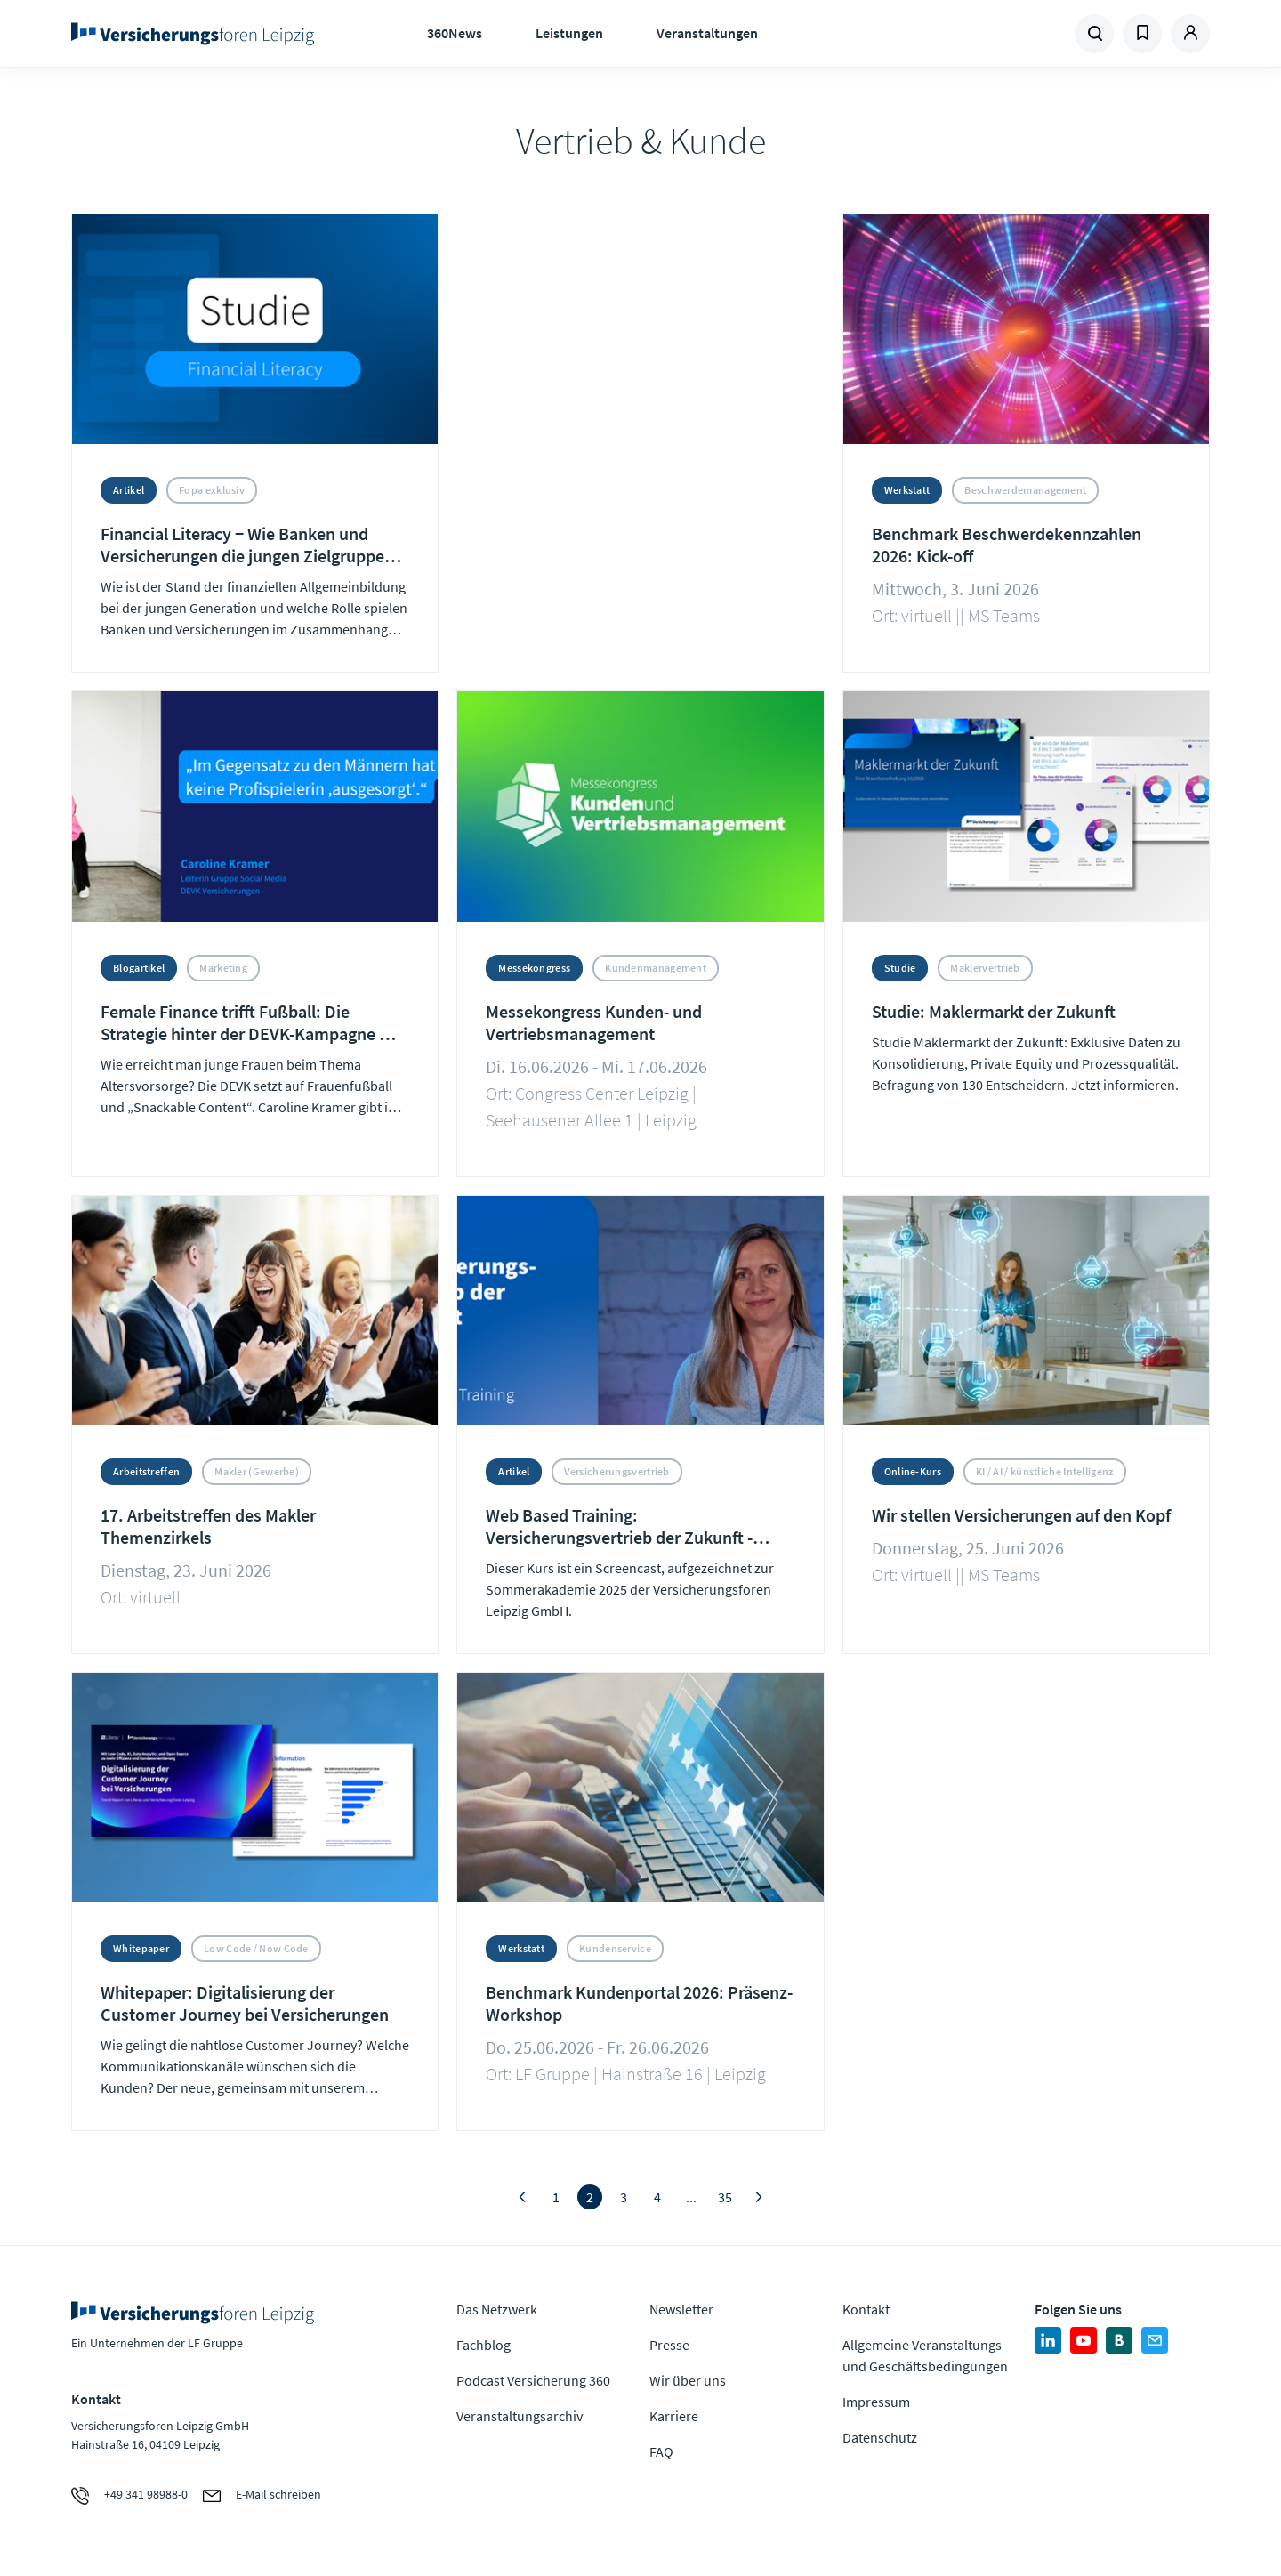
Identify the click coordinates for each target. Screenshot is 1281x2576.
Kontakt (866, 2309)
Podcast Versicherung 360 (533, 2380)
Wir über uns (687, 2380)
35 (725, 2197)
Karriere (673, 2416)
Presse (669, 2345)
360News (454, 33)
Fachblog (483, 2345)
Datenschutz (879, 2437)
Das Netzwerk (496, 2309)
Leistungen (569, 33)
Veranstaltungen (707, 33)
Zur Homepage (198, 34)
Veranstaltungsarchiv (519, 2416)
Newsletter (681, 2309)
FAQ (661, 2451)
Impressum (876, 2401)
